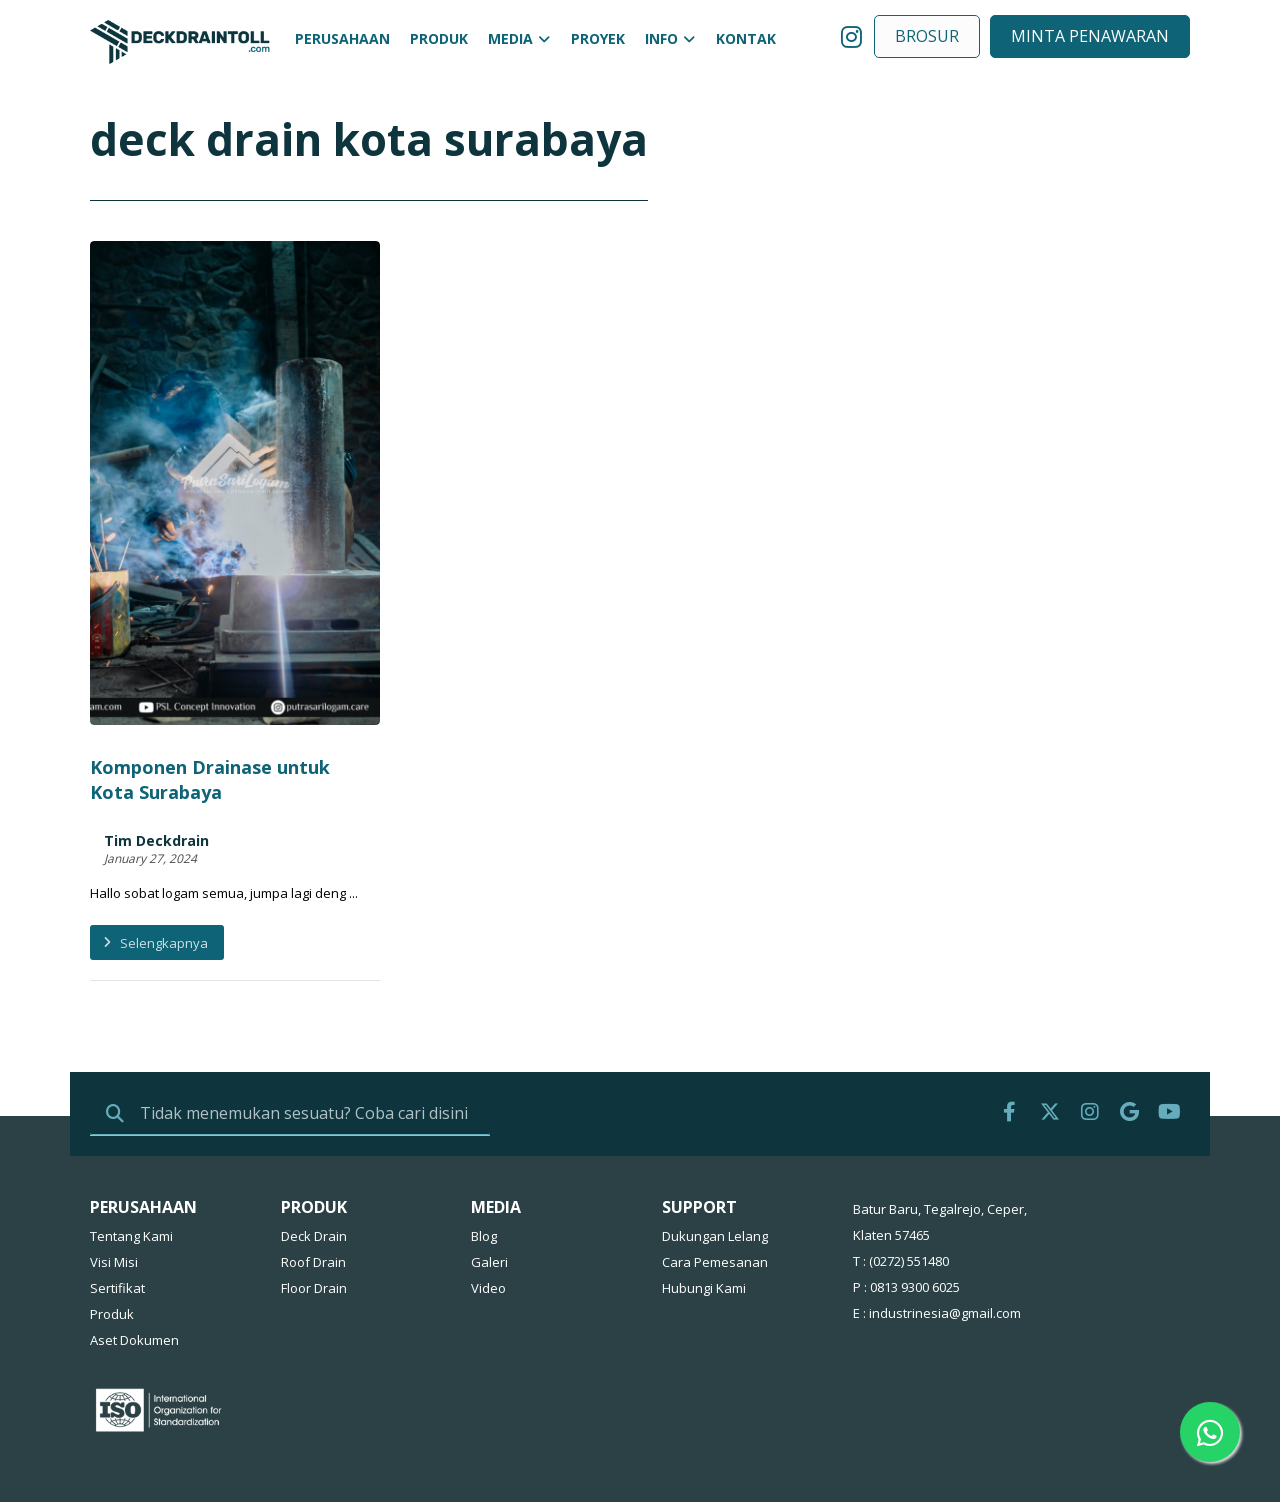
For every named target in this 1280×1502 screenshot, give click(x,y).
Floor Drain (314, 1232)
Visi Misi (114, 1206)
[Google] (1130, 1056)
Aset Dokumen (134, 1284)
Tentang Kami (131, 1180)
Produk (112, 1258)
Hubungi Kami (704, 1232)
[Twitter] (1050, 1056)
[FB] (1010, 1056)
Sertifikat (117, 1232)
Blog (484, 1180)
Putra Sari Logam (313, 1467)
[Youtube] (1170, 1056)
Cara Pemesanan (715, 1206)
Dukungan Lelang (715, 1180)
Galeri (489, 1206)
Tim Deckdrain (156, 761)
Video (488, 1232)
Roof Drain (313, 1206)
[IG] (1090, 1056)
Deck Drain (314, 1180)
